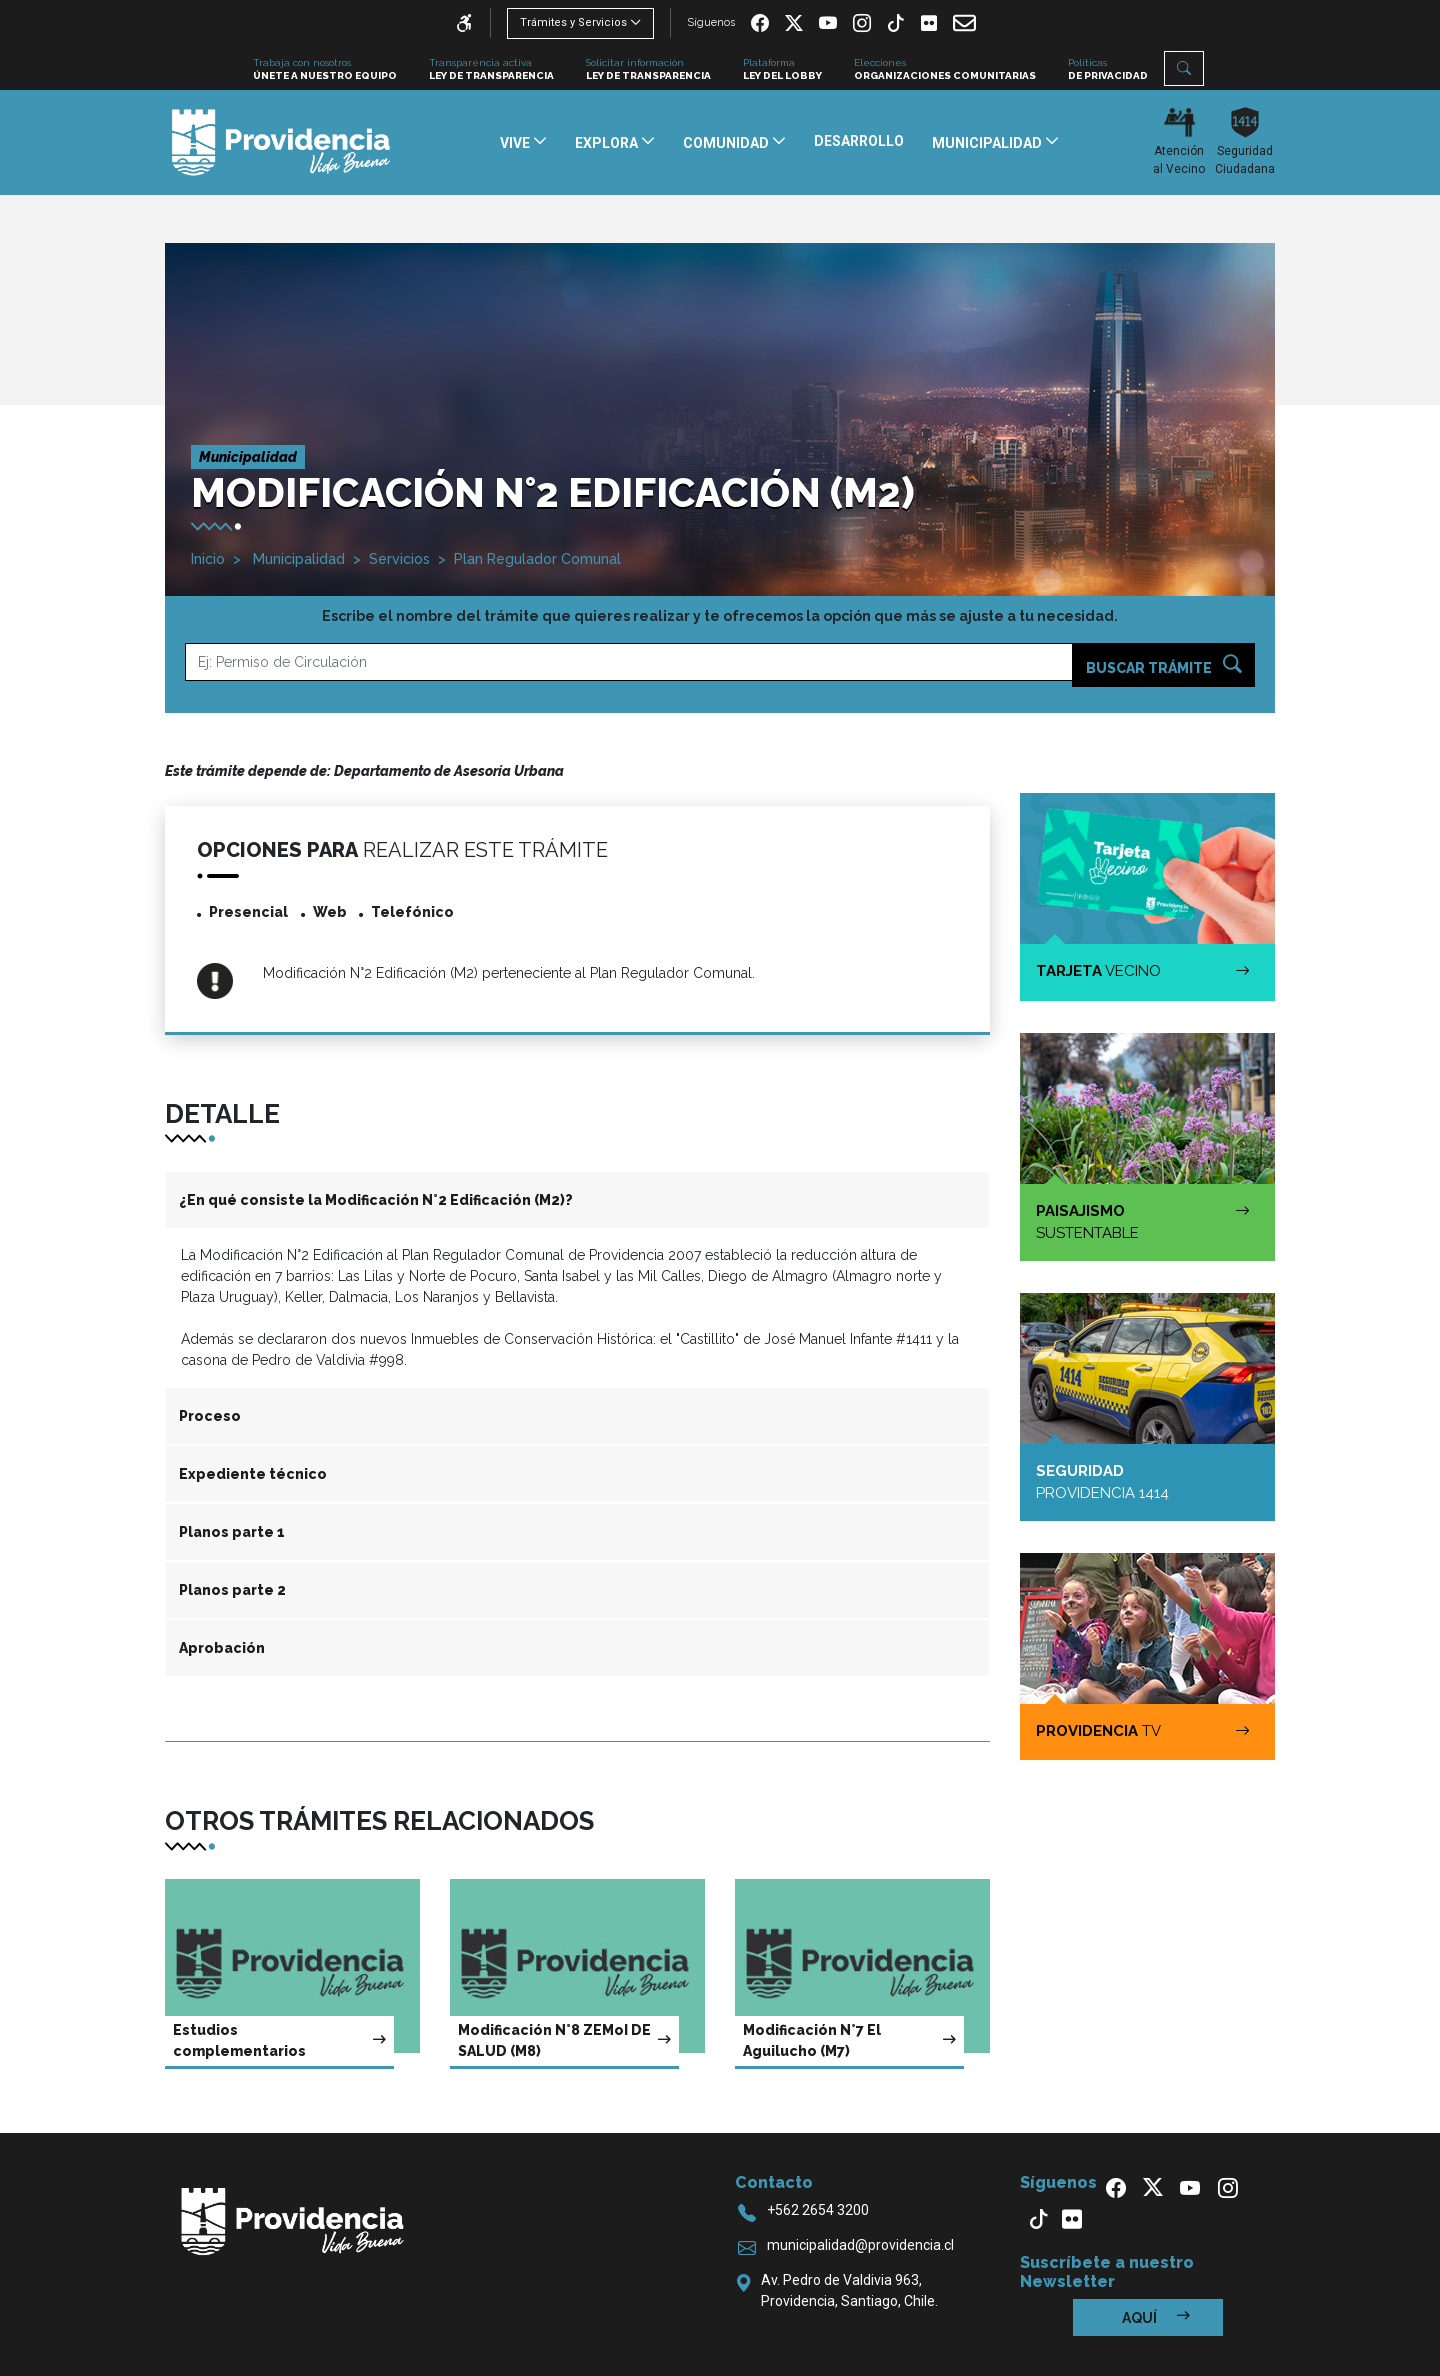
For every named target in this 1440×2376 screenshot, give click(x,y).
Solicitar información (648, 69)
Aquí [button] (1156, 2317)
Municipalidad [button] (988, 143)
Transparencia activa (491, 69)
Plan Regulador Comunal (537, 559)
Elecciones (945, 69)
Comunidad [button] (727, 143)
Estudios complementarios (279, 2040)
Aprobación (222, 1648)
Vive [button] (516, 143)
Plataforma (782, 69)
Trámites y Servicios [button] (573, 22)
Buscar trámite (1163, 665)
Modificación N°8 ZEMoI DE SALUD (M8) (564, 2040)
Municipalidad (297, 559)
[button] (1184, 68)
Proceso (210, 1416)
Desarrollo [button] (859, 141)
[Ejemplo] (629, 662)
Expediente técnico (253, 1474)
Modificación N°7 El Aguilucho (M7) (849, 2040)
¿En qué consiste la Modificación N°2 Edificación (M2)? (376, 1200)
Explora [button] (608, 143)
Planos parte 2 (232, 1590)
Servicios (399, 559)
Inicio (208, 559)
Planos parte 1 (232, 1532)
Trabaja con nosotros (325, 69)
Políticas (1108, 69)
